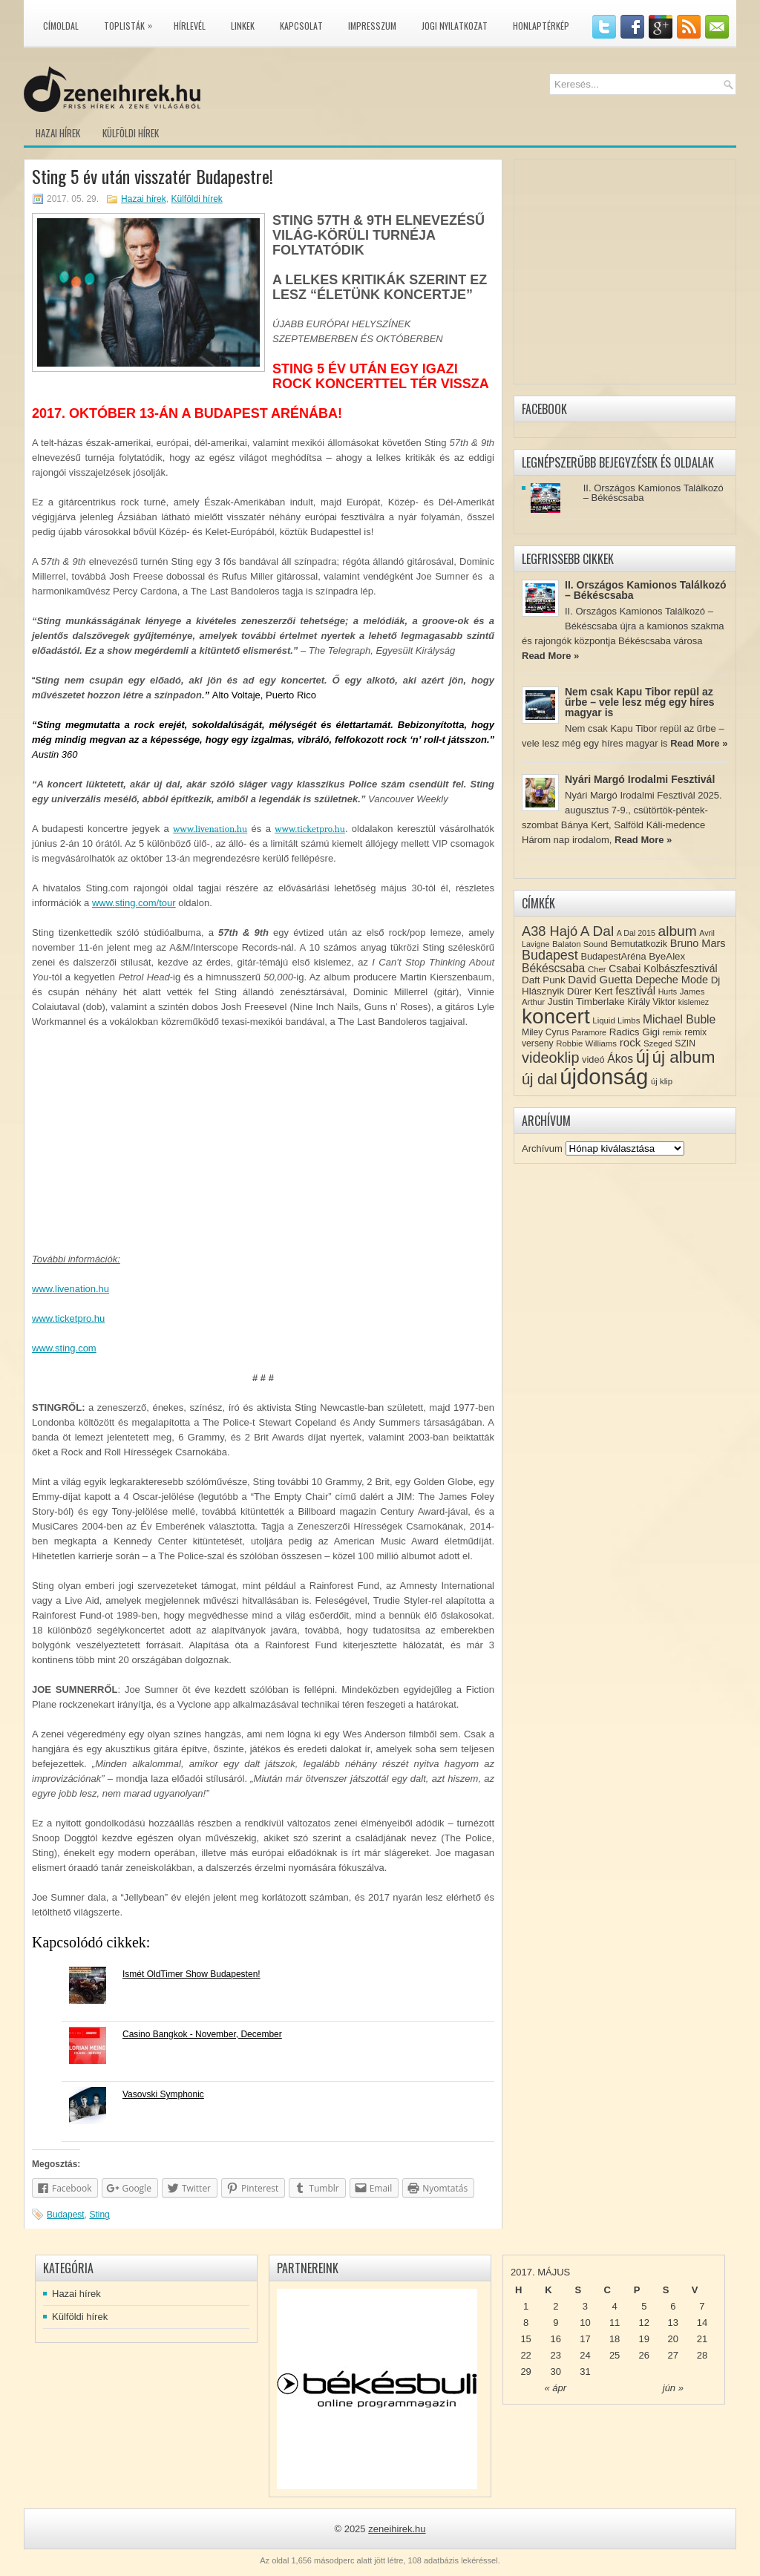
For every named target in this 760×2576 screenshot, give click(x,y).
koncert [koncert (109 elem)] (556, 1016)
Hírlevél (190, 25)
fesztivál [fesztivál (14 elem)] (635, 991)
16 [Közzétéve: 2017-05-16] (556, 2338)
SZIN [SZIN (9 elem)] (685, 1043)
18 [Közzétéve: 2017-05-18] (614, 2338)
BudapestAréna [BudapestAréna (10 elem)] (613, 956)
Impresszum (372, 25)
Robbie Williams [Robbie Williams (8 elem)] (586, 1043)
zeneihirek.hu (396, 2528)
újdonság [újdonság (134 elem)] (604, 1076)
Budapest (66, 2214)
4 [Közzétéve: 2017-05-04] (614, 2306)
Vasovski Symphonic (163, 2094)
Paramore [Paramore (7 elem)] (588, 1032)
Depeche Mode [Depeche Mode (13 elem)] (671, 980)
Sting (99, 2214)
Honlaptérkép (541, 25)
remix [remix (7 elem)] (672, 1032)
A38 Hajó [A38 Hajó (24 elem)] (549, 931)
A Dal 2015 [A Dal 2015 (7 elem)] (636, 932)
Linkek (243, 25)
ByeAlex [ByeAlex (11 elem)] (667, 956)
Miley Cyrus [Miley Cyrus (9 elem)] (545, 1032)
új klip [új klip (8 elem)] (661, 1081)
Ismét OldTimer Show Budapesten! (191, 1974)
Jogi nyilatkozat (455, 25)
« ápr (555, 2387)
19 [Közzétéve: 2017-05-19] (644, 2338)
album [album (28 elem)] (677, 931)
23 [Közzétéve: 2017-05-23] (556, 2355)
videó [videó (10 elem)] (593, 1059)
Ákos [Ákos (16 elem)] (620, 1058)
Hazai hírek (58, 132)
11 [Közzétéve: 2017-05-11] (614, 2322)
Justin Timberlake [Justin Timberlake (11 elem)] (586, 1001)
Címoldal (61, 25)
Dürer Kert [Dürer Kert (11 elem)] (590, 991)
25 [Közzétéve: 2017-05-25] (614, 2355)
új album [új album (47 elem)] (683, 1057)
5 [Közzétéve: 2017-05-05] (643, 2306)
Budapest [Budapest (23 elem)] (550, 955)
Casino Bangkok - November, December (202, 2034)
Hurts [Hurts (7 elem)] (667, 991)
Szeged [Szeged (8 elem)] (657, 1043)
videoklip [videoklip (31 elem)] (550, 1057)
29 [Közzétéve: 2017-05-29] (525, 2371)
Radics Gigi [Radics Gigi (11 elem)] (634, 1032)
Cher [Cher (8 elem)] (597, 969)
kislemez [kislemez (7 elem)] (693, 1001)
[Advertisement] (263, 1148)
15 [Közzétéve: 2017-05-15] (525, 2338)
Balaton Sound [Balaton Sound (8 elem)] (580, 944)
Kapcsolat (301, 25)
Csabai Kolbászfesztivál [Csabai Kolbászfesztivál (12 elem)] (663, 968)
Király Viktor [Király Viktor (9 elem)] (651, 1002)
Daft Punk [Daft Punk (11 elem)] (544, 980)
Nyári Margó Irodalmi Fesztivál (640, 779)
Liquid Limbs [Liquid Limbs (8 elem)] (616, 1020)
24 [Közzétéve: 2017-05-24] (585, 2355)
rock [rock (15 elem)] (630, 1042)
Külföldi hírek (130, 132)
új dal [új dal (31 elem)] (539, 1079)
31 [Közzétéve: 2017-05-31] (585, 2371)
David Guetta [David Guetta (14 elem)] (600, 980)
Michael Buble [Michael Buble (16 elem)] (679, 1019)
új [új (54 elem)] (642, 1056)
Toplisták (132, 23)
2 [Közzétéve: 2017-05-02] (555, 2306)
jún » (673, 2387)
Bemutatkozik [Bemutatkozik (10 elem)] (638, 943)
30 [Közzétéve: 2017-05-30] (556, 2371)
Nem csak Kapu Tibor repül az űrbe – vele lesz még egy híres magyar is (640, 702)
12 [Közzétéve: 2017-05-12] (644, 2322)
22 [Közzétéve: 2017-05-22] (525, 2355)
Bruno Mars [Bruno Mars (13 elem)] (698, 943)
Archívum (542, 1148)
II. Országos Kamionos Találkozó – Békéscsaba (653, 492)
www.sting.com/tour (134, 902)
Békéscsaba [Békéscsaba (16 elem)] (553, 968)
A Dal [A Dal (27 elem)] (597, 931)
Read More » (550, 655)
